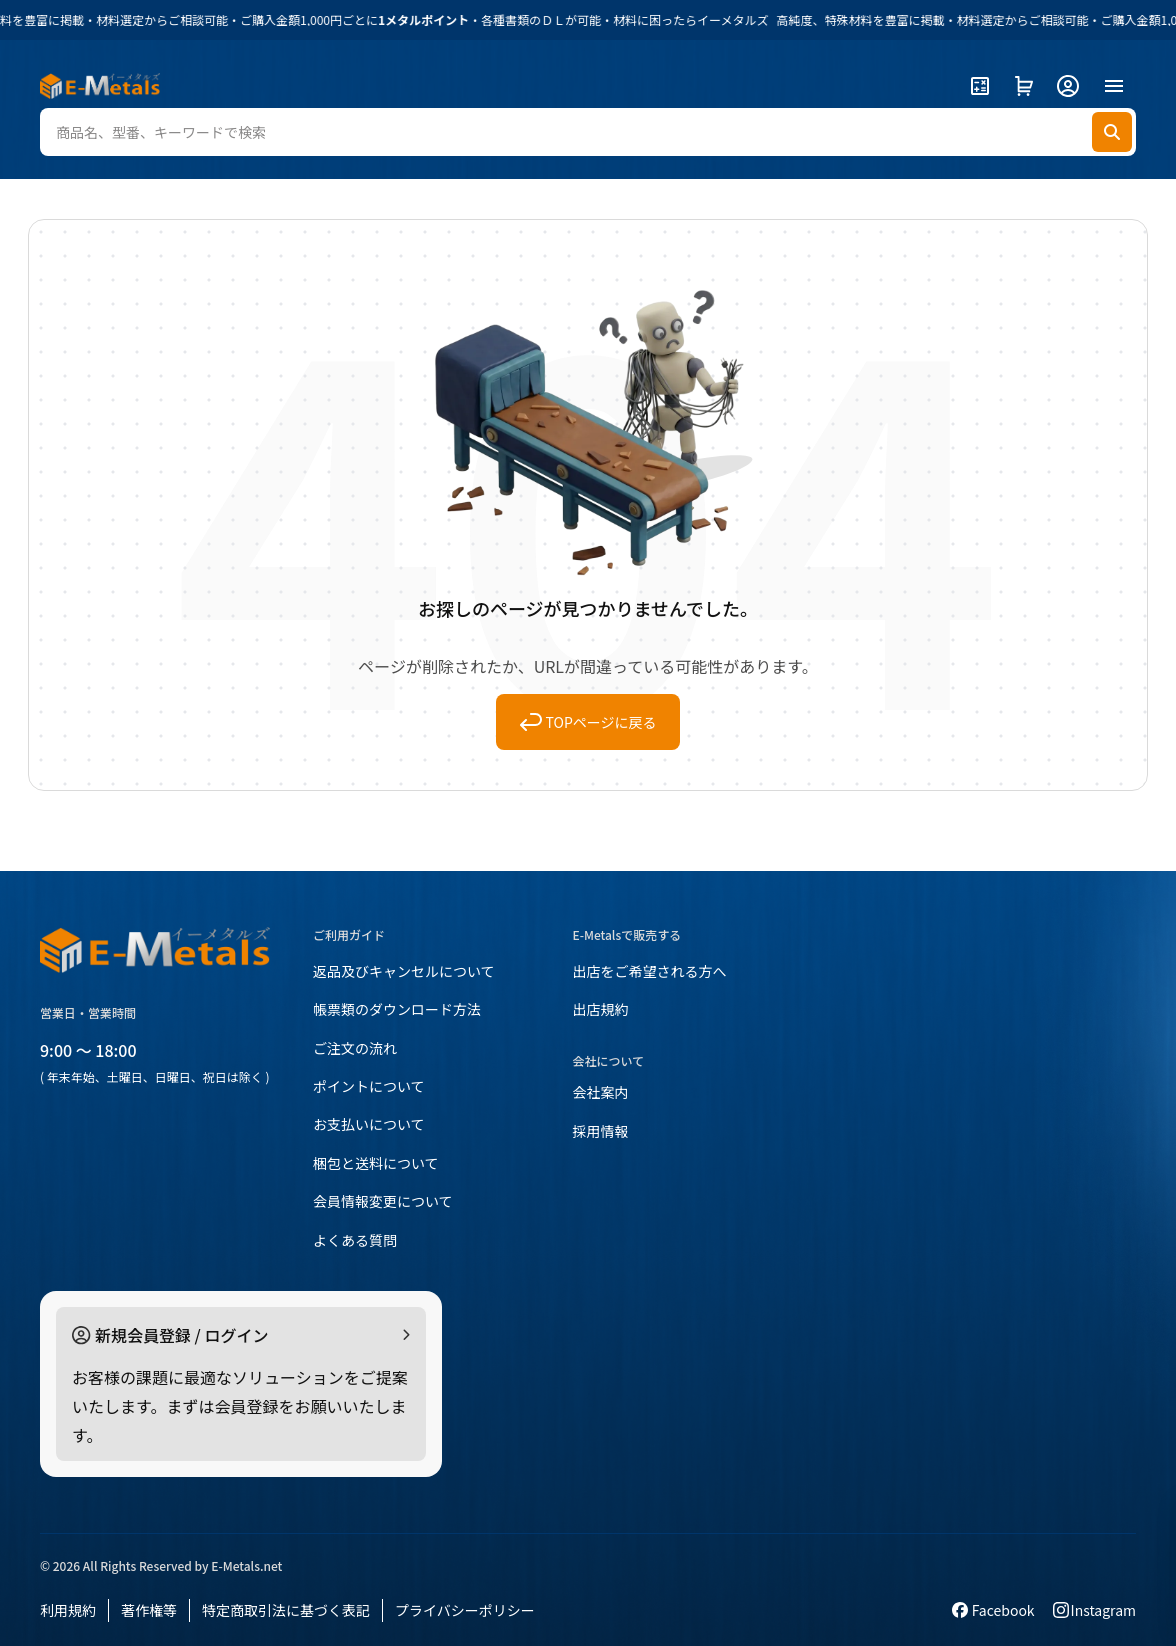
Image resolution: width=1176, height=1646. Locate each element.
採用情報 (601, 1131)
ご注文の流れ (355, 1048)
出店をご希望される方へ (650, 971)
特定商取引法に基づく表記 (286, 1610)
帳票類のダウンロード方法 (397, 1009)
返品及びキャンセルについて (404, 971)
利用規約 (68, 1610)
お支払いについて (369, 1124)
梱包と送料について (376, 1163)
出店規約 (601, 1009)
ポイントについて (369, 1086)
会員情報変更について (383, 1201)
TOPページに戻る (588, 722)
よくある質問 (355, 1240)
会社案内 (601, 1092)
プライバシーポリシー (465, 1610)
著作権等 (149, 1610)
